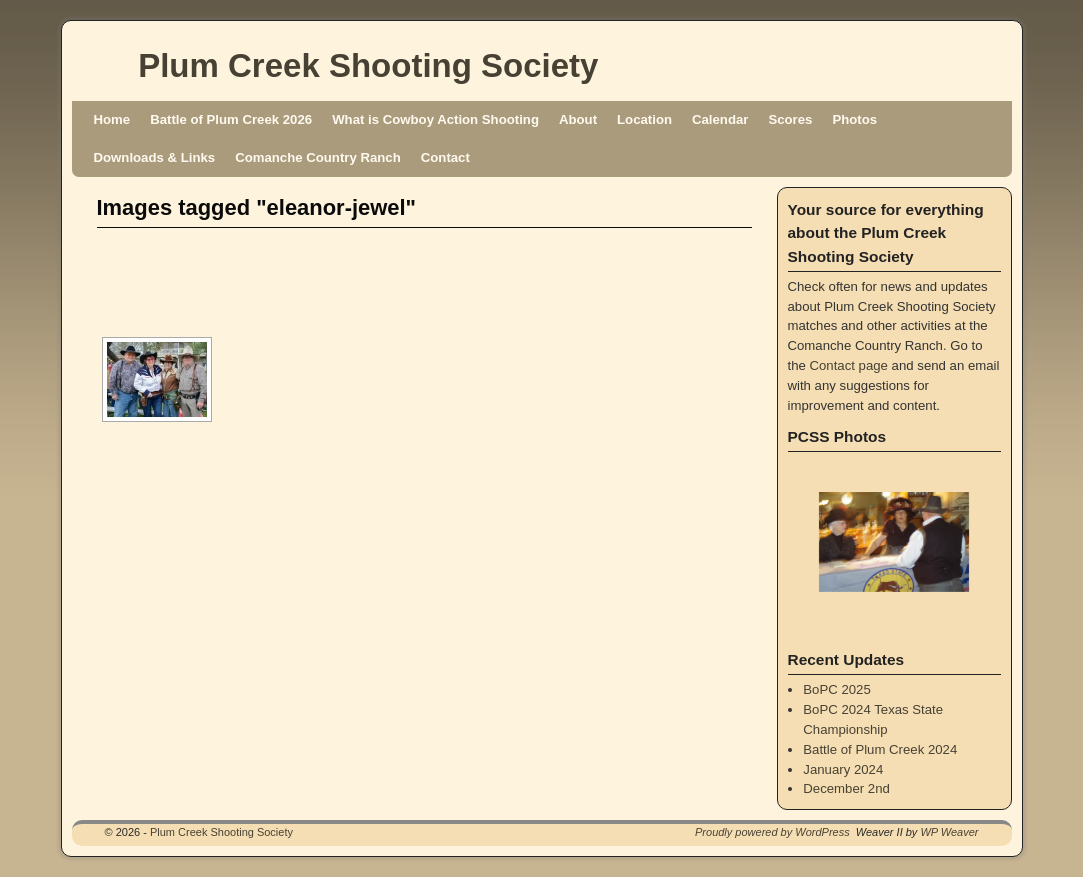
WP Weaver (949, 832)
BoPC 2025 (836, 689)
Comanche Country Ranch (318, 157)
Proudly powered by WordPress (772, 832)
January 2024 (843, 769)
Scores (790, 119)
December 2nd (846, 788)
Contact (445, 157)
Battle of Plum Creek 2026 (231, 119)
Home (112, 119)
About (578, 119)
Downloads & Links (155, 157)
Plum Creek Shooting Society (368, 65)
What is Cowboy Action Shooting (435, 119)
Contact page (849, 365)
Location (644, 119)
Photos (854, 119)
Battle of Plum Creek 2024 (880, 749)
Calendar (720, 119)
